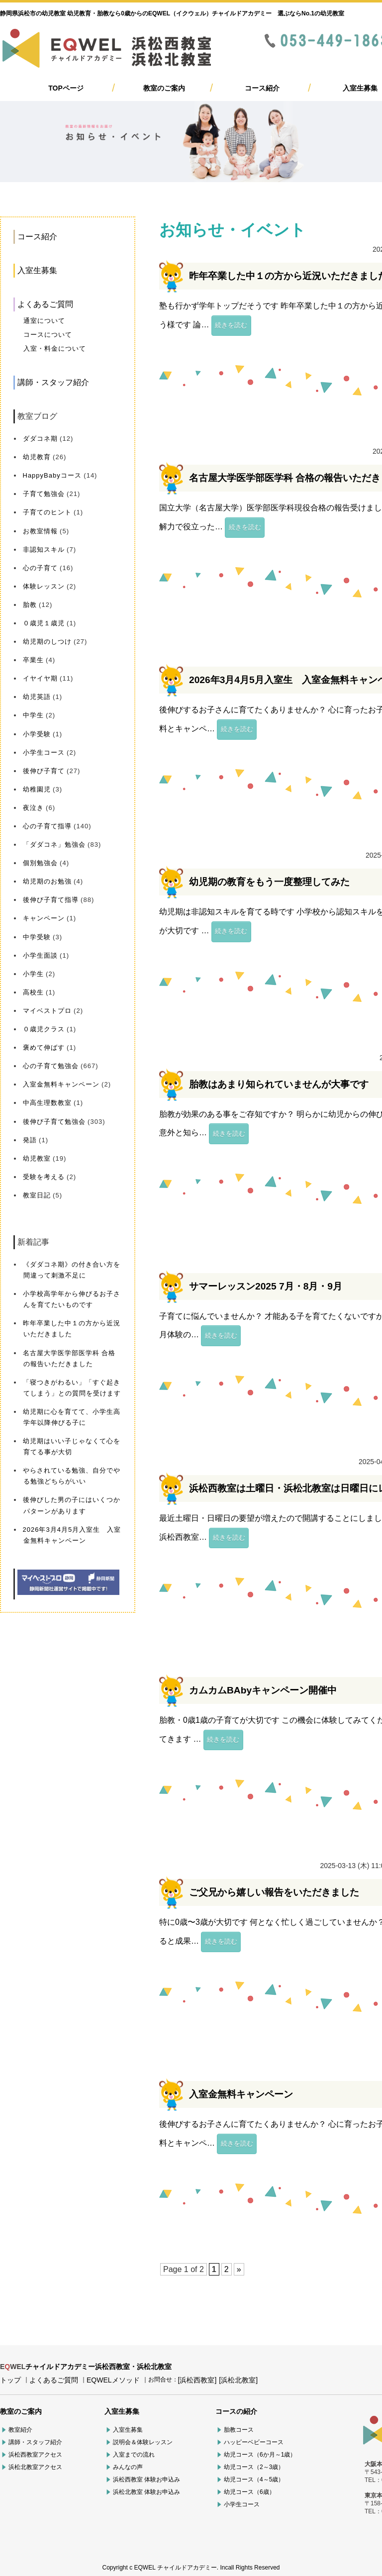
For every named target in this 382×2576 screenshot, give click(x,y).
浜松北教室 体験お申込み (146, 2491)
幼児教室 (37, 1158)
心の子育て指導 (47, 826)
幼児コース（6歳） (249, 2491)
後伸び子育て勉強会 (54, 1121)
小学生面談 (40, 955)
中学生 (33, 715)
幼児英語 (37, 696)
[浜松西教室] (197, 2380)
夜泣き (33, 807)
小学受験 (37, 734)
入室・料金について (54, 348)
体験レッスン (44, 586)
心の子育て (40, 568)
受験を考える (44, 1177)
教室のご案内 (164, 88)
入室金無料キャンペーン (61, 1084)
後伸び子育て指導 (51, 899)
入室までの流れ (134, 2454)
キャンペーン (44, 918)
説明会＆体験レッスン (143, 2442)
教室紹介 (20, 2429)
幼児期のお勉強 (47, 881)
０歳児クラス (44, 1029)
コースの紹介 (236, 2411)
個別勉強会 (40, 863)
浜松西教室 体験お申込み (146, 2479)
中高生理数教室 (47, 1102)
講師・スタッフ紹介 (53, 382)
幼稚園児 (37, 789)
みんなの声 (128, 2467)
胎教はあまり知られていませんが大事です (279, 1084)
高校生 (33, 992)
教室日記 (37, 1195)
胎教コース (239, 2429)
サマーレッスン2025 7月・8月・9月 (265, 1286)
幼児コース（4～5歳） (254, 2479)
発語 (30, 1140)
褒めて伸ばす (44, 1047)
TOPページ (66, 88)
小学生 (33, 974)
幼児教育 (37, 457)
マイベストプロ (47, 1010)
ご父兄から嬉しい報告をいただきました (274, 1892)
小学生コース (44, 752)
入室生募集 (360, 88)
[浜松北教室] (238, 2380)
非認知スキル (44, 549)
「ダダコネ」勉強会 (54, 844)
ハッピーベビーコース (254, 2442)
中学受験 (37, 937)
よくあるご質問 (45, 304)
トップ (10, 2380)
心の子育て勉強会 (51, 1066)
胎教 (30, 604)
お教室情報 (40, 531)
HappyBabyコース (52, 475)
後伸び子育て (44, 771)
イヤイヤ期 (40, 678)
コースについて (47, 334)
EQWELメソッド (113, 2380)
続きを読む (231, 325)
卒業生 (33, 660)
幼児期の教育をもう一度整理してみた (269, 882)
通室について (44, 320)
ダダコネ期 (40, 438)
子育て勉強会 (44, 493)
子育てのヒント (47, 512)
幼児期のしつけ (47, 641)
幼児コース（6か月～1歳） (260, 2454)
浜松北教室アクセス (35, 2467)
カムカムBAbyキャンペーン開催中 (263, 1690)
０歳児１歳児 (44, 623)
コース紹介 (262, 88)
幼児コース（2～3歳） (254, 2467)
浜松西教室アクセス (35, 2454)
